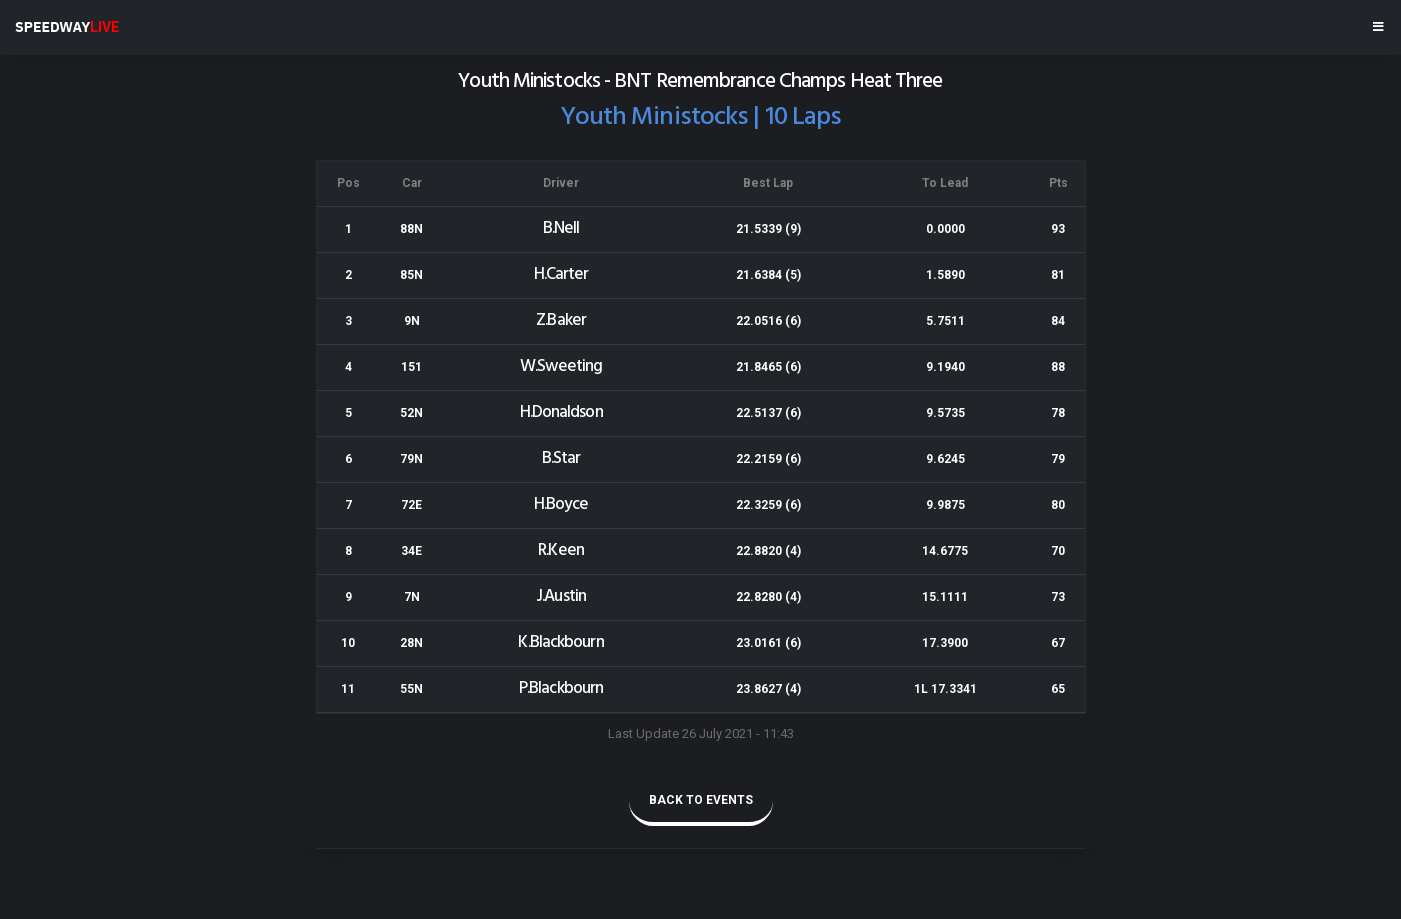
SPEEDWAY (67, 27)
